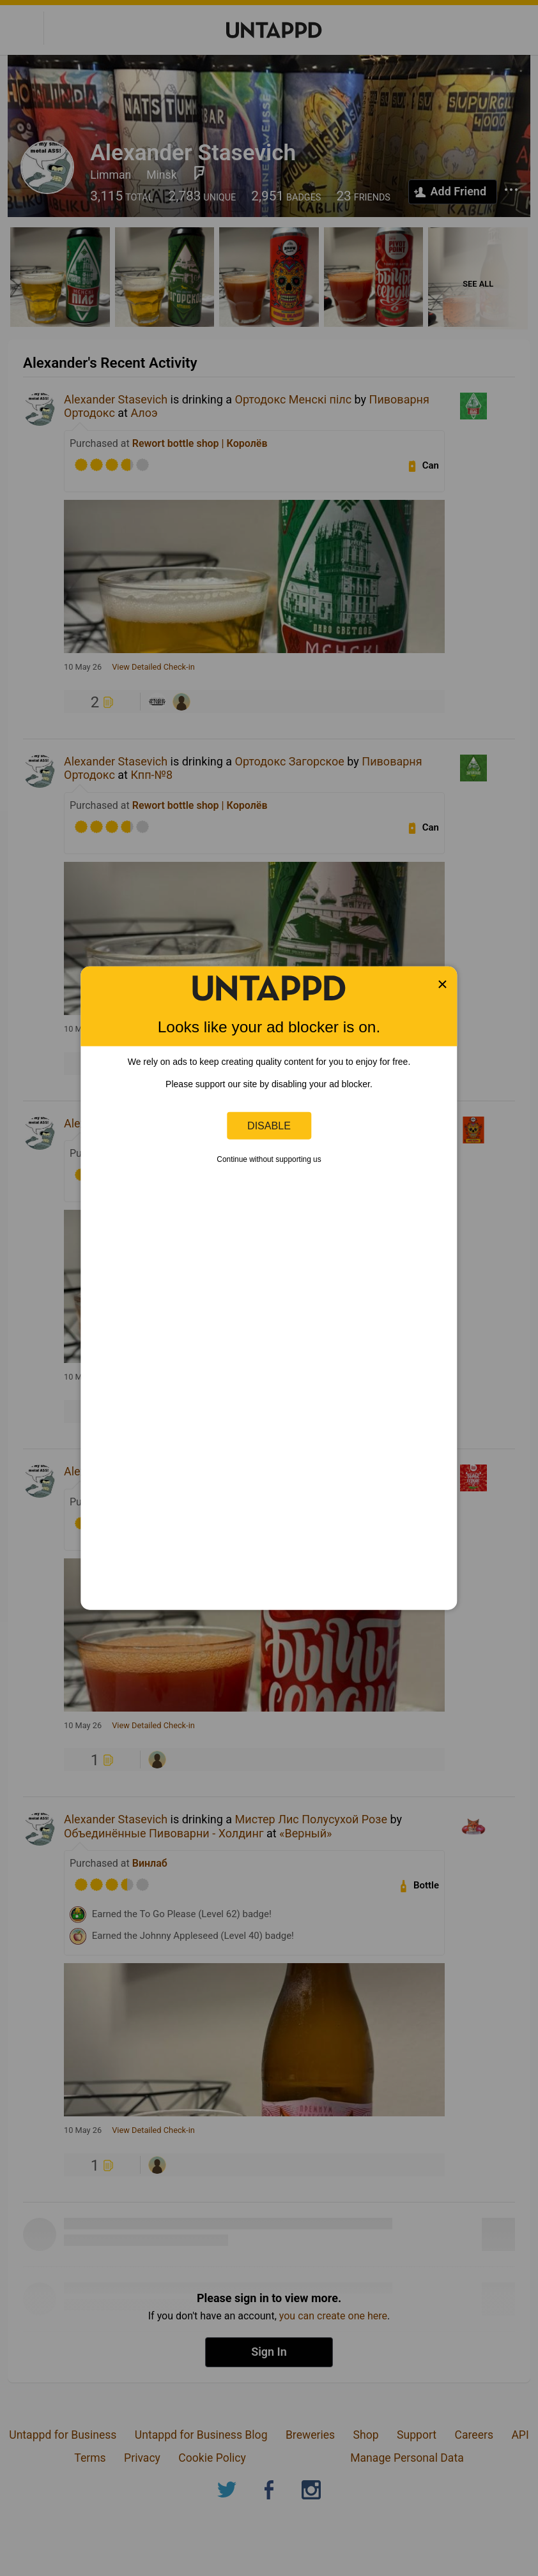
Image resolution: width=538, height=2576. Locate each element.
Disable (269, 1125)
